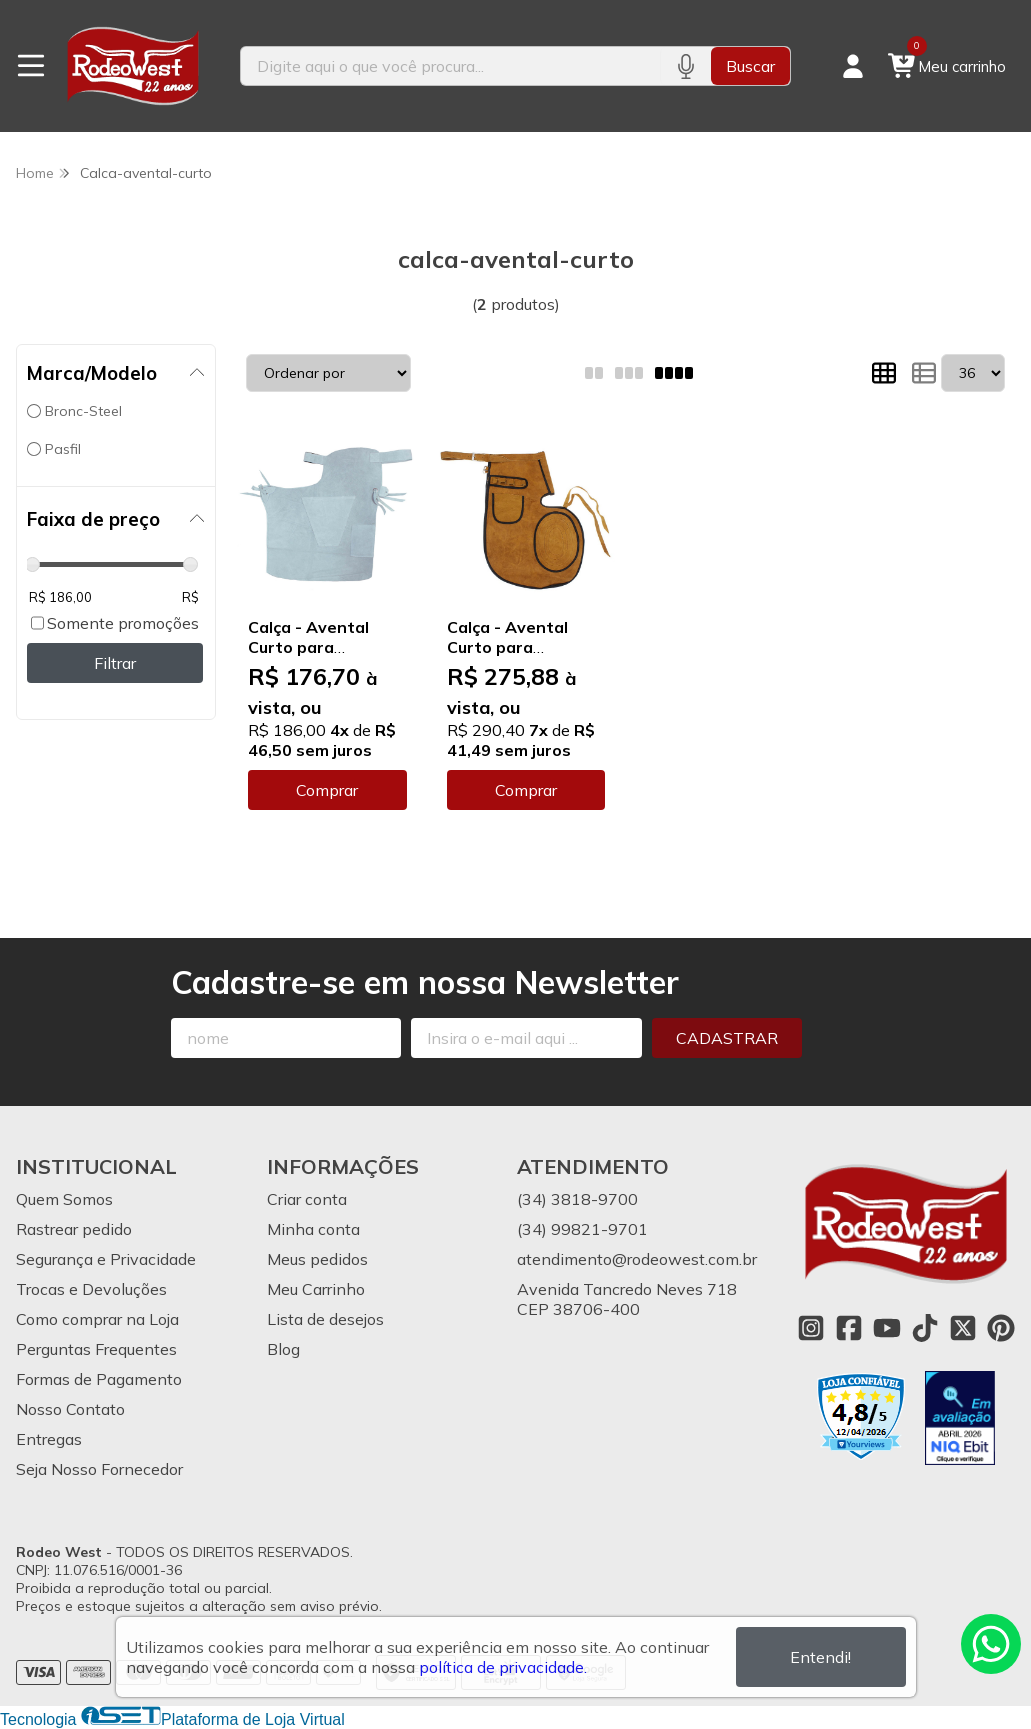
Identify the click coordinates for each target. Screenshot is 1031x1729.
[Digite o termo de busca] (450, 66)
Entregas (49, 1439)
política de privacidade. (503, 1667)
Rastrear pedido (74, 1229)
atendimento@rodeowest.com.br (637, 1259)
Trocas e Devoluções (91, 1289)
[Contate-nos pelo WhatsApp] (991, 1644)
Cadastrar (727, 1038)
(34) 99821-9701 (582, 1229)
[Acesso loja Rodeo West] (853, 66)
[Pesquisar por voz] (685, 66)
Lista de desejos (325, 1319)
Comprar (327, 790)
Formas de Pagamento (99, 1379)
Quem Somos (64, 1199)
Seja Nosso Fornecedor (99, 1469)
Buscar (750, 66)
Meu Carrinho (316, 1289)
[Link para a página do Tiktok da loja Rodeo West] (925, 1328)
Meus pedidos (317, 1259)
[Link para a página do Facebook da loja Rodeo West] (849, 1328)
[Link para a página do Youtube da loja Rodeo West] (887, 1328)
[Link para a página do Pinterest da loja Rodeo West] (1001, 1328)
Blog (283, 1349)
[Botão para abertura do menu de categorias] (31, 66)
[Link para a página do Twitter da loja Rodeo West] (963, 1328)
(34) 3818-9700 (577, 1199)
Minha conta (313, 1229)
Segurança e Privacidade (106, 1259)
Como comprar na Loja (97, 1319)
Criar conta (307, 1199)
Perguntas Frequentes (96, 1349)
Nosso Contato (70, 1409)
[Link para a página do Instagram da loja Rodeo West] (811, 1328)
